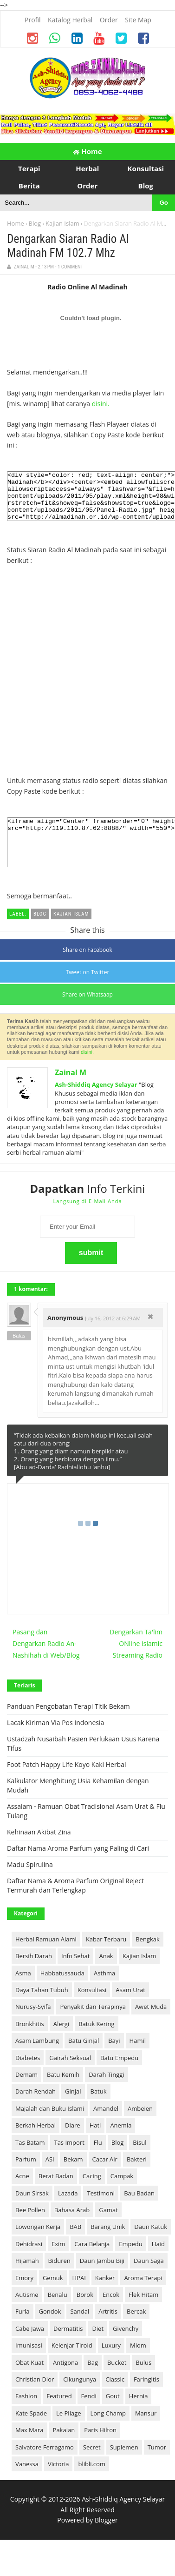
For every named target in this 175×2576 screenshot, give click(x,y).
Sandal (79, 2331)
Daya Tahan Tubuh (41, 2009)
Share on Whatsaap (87, 1014)
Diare (72, 2145)
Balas (19, 1355)
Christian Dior (34, 2399)
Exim (58, 2263)
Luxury (111, 2365)
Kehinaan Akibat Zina (39, 1851)
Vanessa (27, 2483)
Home (87, 151)
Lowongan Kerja (37, 2246)
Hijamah (27, 2280)
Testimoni (101, 2212)
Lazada (68, 2212)
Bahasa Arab (72, 2229)
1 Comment (70, 267)
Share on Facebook (87, 969)
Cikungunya (79, 2399)
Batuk (99, 2111)
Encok (111, 2314)
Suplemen (124, 2466)
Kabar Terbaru (106, 1958)
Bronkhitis (29, 2043)
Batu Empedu (119, 2077)
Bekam (73, 2179)
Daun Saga (149, 2280)
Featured (58, 2415)
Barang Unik (108, 2246)
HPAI (79, 2297)
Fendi (89, 2415)
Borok (85, 2314)
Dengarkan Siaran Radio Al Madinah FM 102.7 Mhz (68, 246)
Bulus (143, 2382)
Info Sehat (75, 1975)
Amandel (105, 2128)
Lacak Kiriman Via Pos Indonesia (55, 1742)
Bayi (114, 2060)
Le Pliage (68, 2433)
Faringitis (146, 2399)
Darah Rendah (35, 2111)
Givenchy (125, 2348)
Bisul (139, 2162)
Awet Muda (151, 2026)
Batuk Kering (96, 2043)
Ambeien (140, 2128)
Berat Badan (56, 2195)
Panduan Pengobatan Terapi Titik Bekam (68, 1725)
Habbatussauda (62, 1992)
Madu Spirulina (30, 1884)
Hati (95, 2145)
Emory (24, 2297)
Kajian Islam (62, 223)
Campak (121, 2195)
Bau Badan (139, 2212)
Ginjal (73, 2111)
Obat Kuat (29, 2382)
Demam (26, 2094)
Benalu (57, 2314)
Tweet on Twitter (88, 992)
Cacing (92, 2195)
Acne (22, 2195)
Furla (22, 2331)
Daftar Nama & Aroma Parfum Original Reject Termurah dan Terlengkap (75, 1905)
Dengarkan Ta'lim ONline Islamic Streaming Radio (136, 1663)
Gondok (50, 2331)
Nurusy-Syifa (33, 2026)
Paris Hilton (100, 2449)
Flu (98, 2162)
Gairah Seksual (70, 2077)
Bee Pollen (30, 2229)
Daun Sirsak (32, 2212)
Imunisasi (28, 2365)
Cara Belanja (92, 2263)
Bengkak (148, 1958)
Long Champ (108, 2433)
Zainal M (70, 1092)
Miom (138, 2365)
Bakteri (137, 2179)
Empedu (130, 2263)
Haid (158, 2263)
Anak (106, 1975)
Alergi (61, 2043)
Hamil (138, 2060)
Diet (98, 2348)
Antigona (65, 2382)
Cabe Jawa (29, 2348)
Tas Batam (30, 2162)
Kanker (105, 2297)
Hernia (138, 2415)
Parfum (25, 2179)
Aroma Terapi (143, 2297)
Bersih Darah (33, 1975)
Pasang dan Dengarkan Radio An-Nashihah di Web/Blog (46, 1663)
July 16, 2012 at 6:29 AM (113, 1337)
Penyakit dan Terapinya (92, 2026)
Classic (114, 2399)
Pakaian (64, 2449)
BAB (75, 2246)
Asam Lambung (37, 2060)
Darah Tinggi (106, 2094)
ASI (49, 2179)
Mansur (145, 2433)
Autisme (27, 2314)
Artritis (107, 2331)
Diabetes (27, 2077)
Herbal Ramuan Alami (46, 1958)
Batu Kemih (63, 2094)
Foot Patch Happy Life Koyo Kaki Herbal (66, 1784)
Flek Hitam (143, 2314)
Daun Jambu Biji (102, 2280)
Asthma (104, 1992)
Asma (23, 1992)
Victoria (58, 2483)
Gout (113, 2415)
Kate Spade (31, 2433)
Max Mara (29, 2449)
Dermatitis (68, 2348)
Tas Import (69, 2162)
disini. (101, 403)
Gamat (108, 2229)
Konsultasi (92, 2009)
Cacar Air (104, 2179)
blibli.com (91, 2483)
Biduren (59, 2280)
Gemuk (53, 2297)
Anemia (120, 2145)
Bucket (116, 2382)
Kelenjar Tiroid (72, 2365)
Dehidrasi (28, 2263)
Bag (92, 2382)
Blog (35, 223)
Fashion (26, 2415)
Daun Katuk (150, 2246)
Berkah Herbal (35, 2145)
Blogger (106, 2539)
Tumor (157, 2466)
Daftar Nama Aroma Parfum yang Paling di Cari (78, 1867)
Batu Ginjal (83, 2060)
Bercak (136, 2331)
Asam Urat (130, 2009)
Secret (92, 2466)
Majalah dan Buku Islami (49, 2128)
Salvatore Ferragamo (44, 2466)
